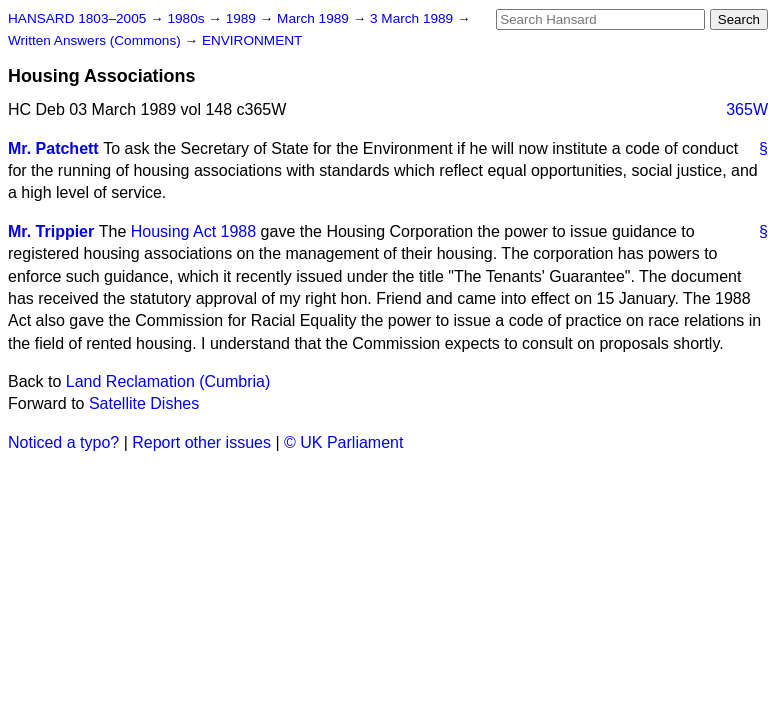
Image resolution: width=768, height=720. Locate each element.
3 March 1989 (413, 18)
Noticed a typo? (63, 442)
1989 (243, 18)
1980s (187, 18)
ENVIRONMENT (252, 40)
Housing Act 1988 (193, 231)
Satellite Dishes (144, 403)
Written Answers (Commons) (96, 40)
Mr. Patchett (53, 148)
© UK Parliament (343, 442)
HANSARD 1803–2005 (77, 18)
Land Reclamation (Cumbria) (168, 381)
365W (747, 109)
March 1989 (315, 18)
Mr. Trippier (51, 231)
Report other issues (201, 442)
